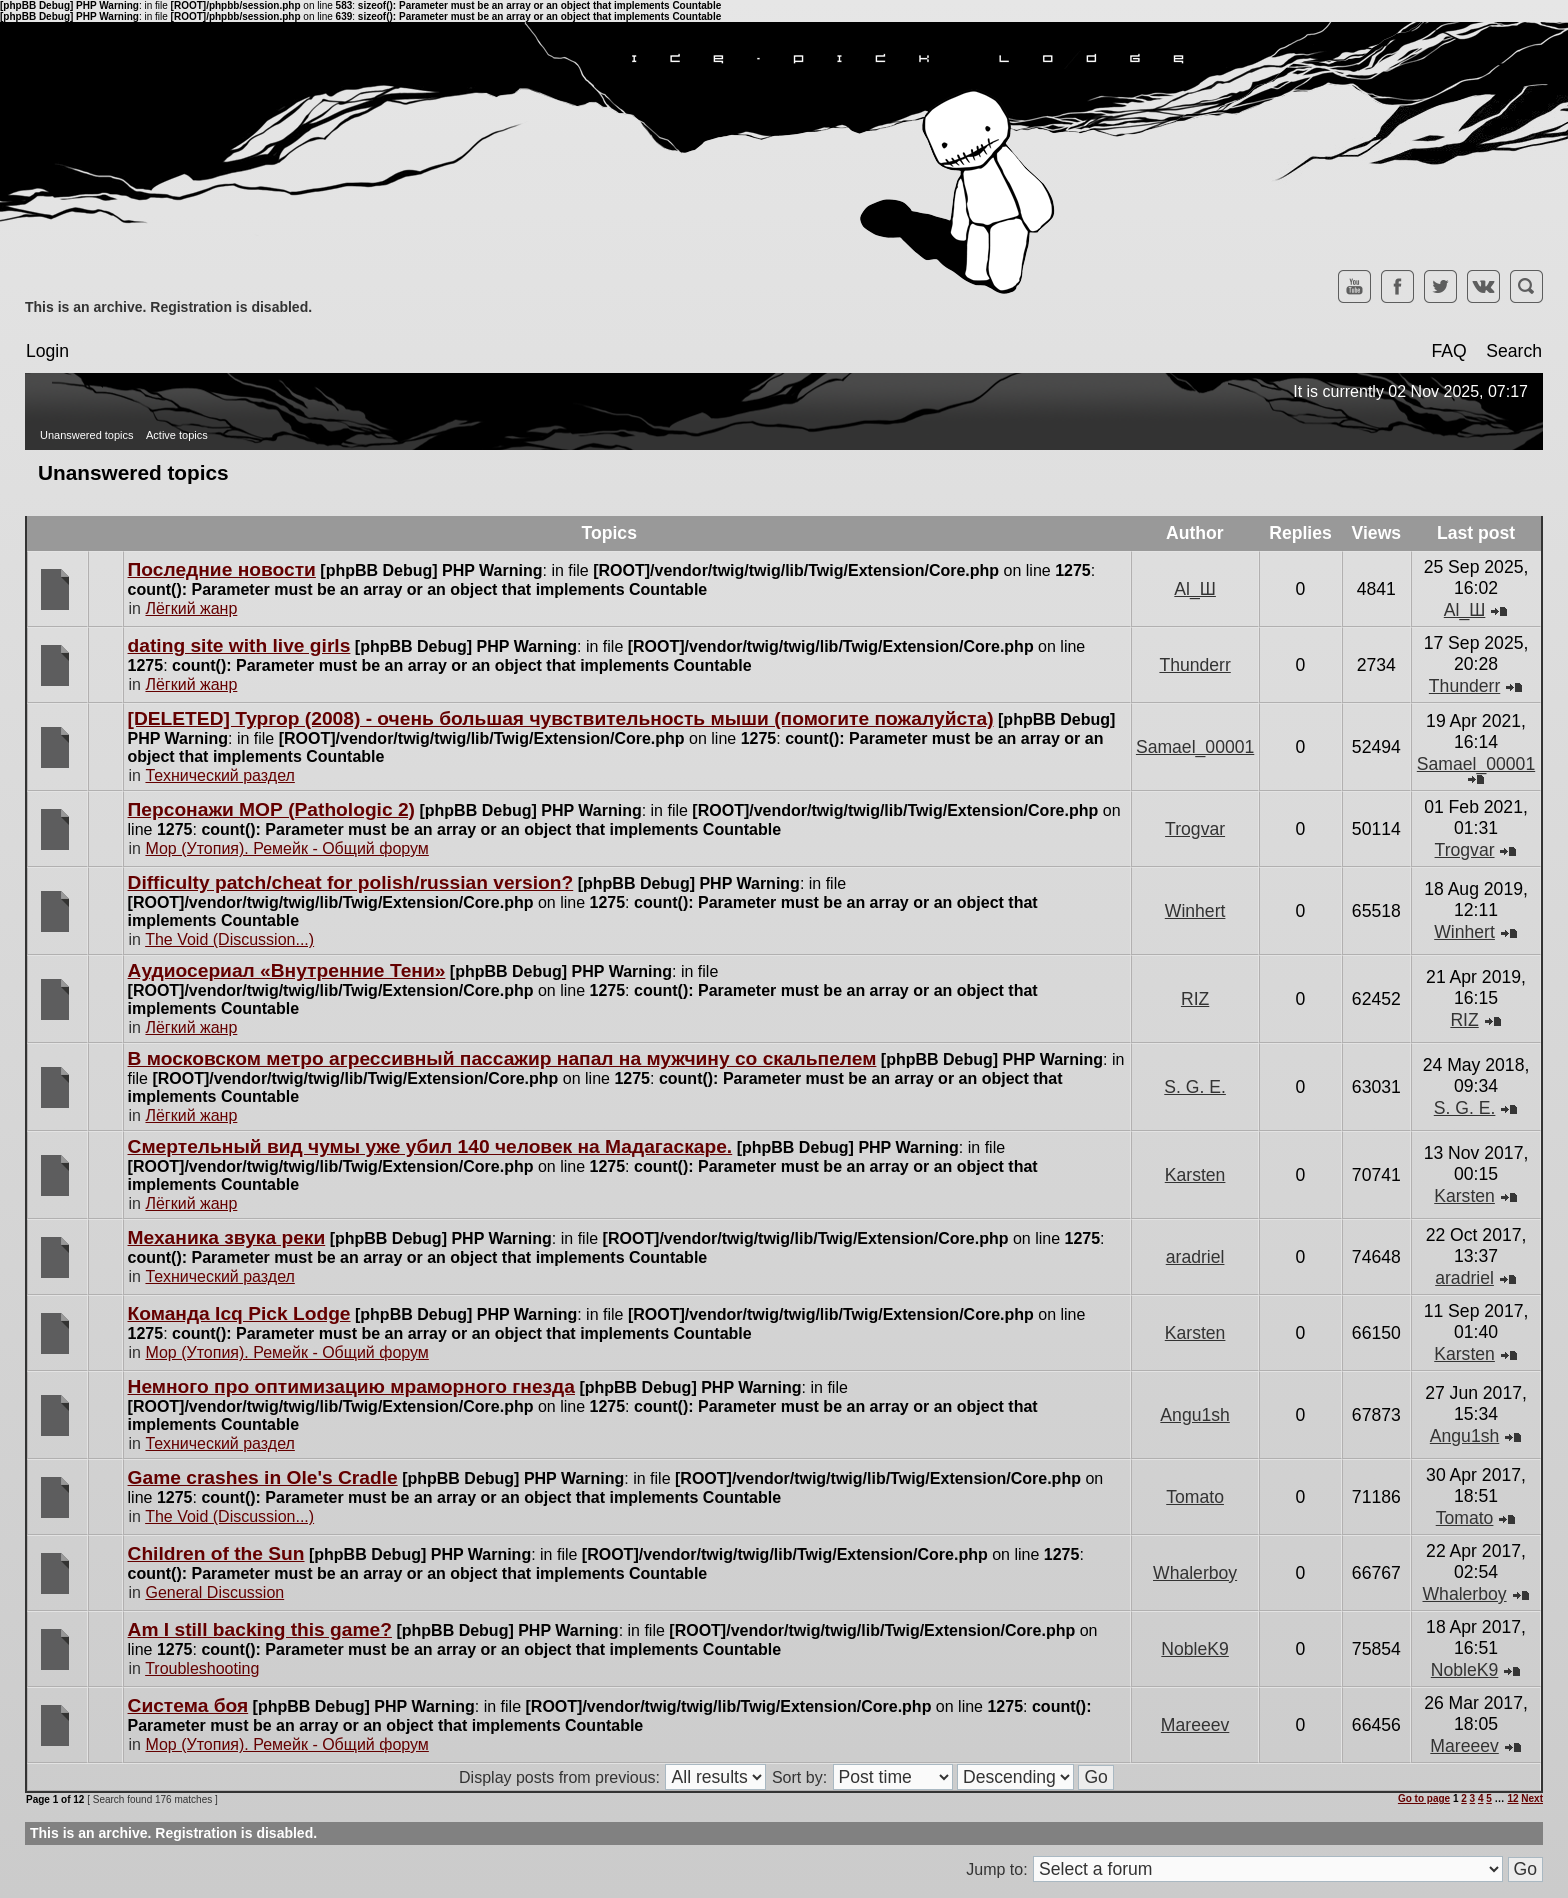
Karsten (1195, 1175)
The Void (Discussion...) (229, 939)
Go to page (1424, 1798)
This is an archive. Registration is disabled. (168, 307)
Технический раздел (219, 775)
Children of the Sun (216, 1553)
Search (1514, 351)
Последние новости (222, 569)
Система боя (188, 1705)
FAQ (1448, 351)
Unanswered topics (87, 435)
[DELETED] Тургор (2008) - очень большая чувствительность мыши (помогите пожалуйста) (561, 718)
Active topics (177, 435)
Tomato (1195, 1497)
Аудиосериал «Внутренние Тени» (287, 970)
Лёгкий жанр (191, 608)
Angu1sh (1194, 1415)
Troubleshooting (202, 1668)
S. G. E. (1195, 1087)
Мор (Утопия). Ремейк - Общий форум (286, 848)
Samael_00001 (1195, 747)
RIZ (1195, 999)
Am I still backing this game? (260, 1629)
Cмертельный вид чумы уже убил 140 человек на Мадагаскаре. (430, 1146)
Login (47, 351)
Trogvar (1195, 829)
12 (1512, 1798)
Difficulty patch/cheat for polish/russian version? (351, 882)
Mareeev (1195, 1725)
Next (1532, 1798)
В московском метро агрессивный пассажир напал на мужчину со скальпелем (502, 1058)
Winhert (1195, 911)
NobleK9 (1195, 1649)
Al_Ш (1195, 589)
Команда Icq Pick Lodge (239, 1313)
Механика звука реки (227, 1237)
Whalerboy (1195, 1573)
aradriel (1195, 1257)
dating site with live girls (239, 645)
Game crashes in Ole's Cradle (263, 1477)
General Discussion (214, 1592)
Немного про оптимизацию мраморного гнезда (351, 1386)
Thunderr (1194, 665)
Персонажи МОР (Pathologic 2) (271, 809)
